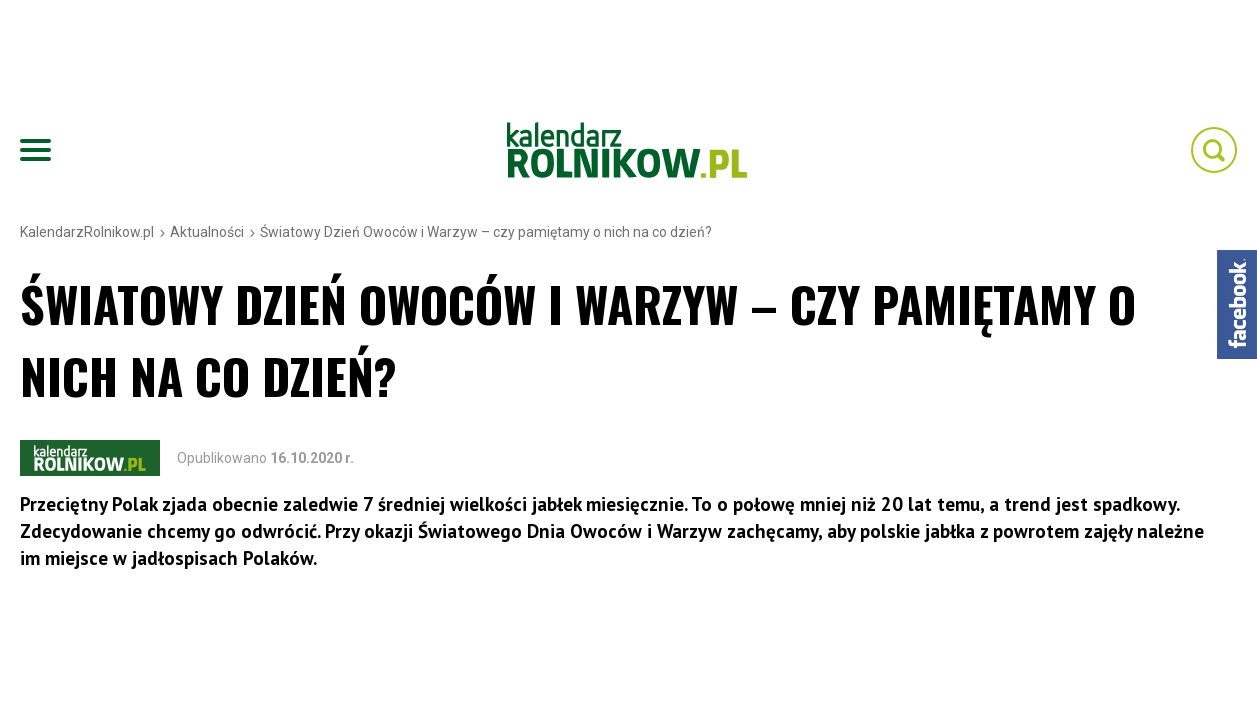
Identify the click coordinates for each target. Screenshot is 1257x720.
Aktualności (207, 232)
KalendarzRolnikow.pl (87, 232)
